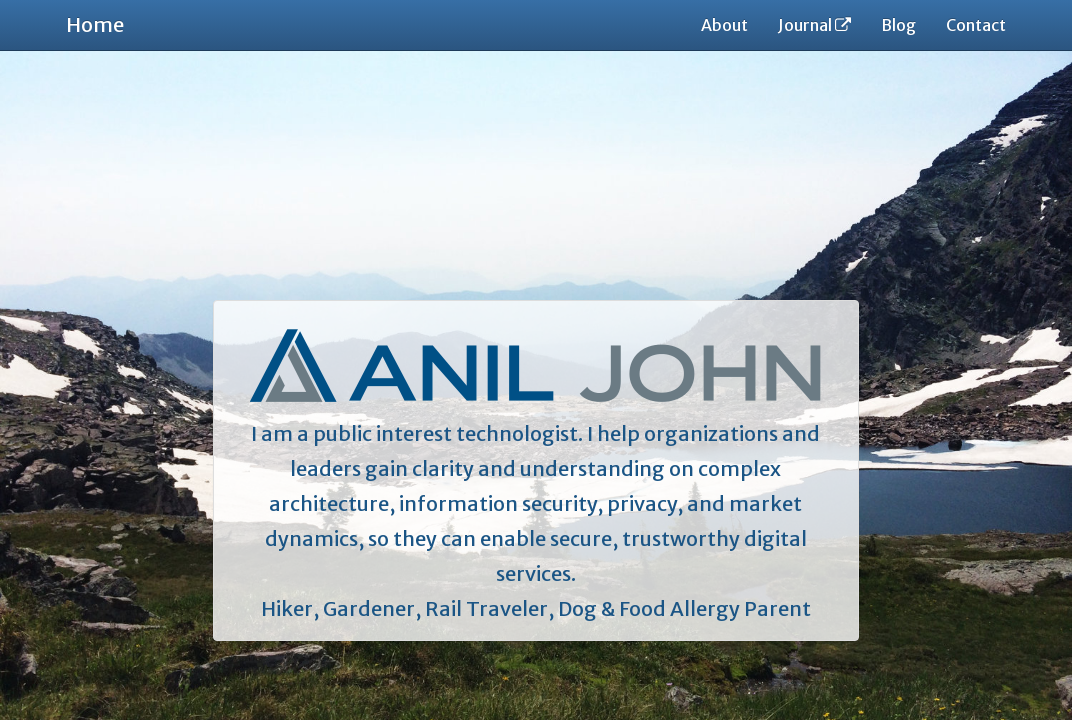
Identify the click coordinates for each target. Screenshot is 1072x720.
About (724, 25)
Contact (976, 25)
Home (95, 24)
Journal (814, 25)
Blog (898, 25)
